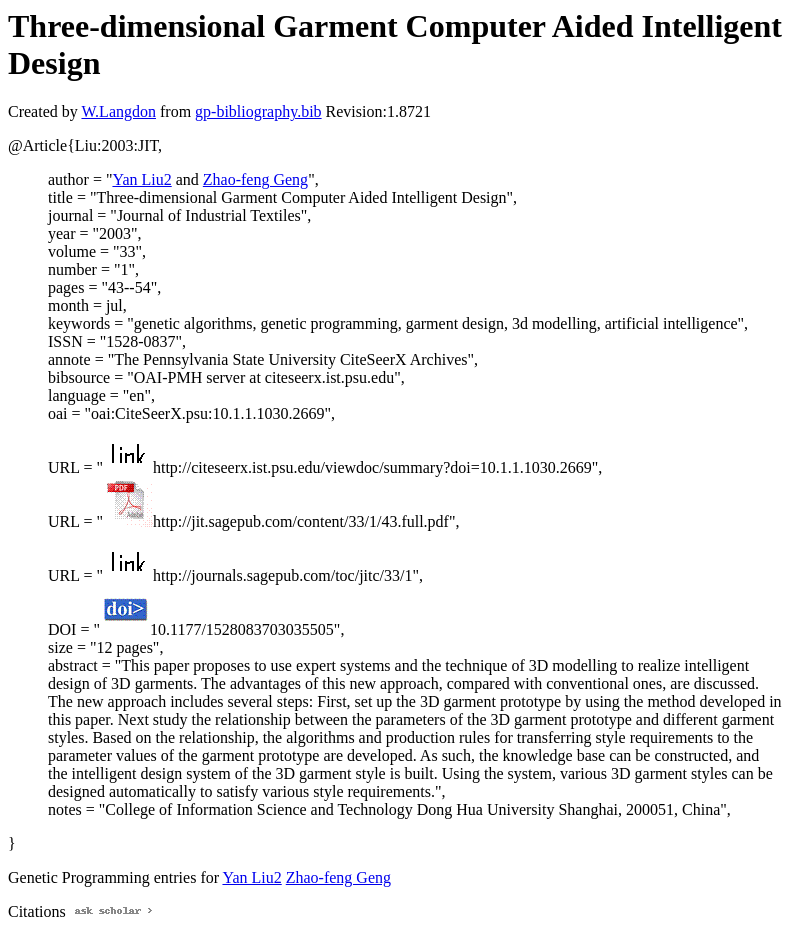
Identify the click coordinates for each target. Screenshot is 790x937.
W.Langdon (118, 111)
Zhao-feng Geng (255, 179)
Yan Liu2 (141, 179)
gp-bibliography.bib (258, 111)
